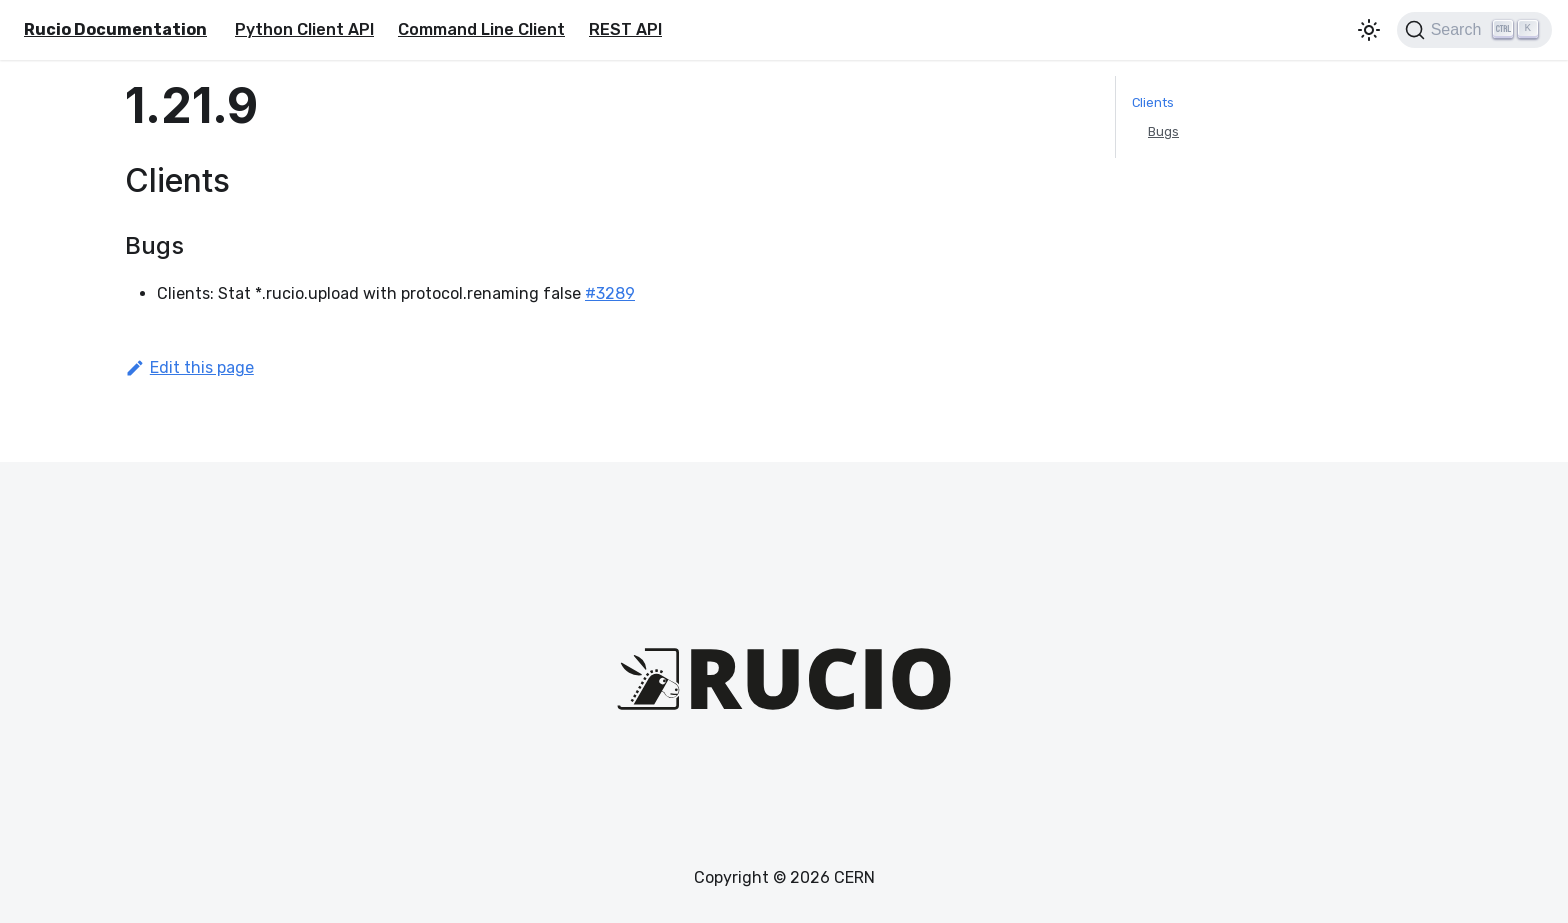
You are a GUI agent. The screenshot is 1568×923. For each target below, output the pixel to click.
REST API (625, 29)
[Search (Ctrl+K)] (1474, 30)
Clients (1153, 102)
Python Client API (304, 29)
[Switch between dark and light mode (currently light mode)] (1369, 30)
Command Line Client (481, 29)
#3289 (610, 293)
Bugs (1163, 131)
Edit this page (189, 367)
